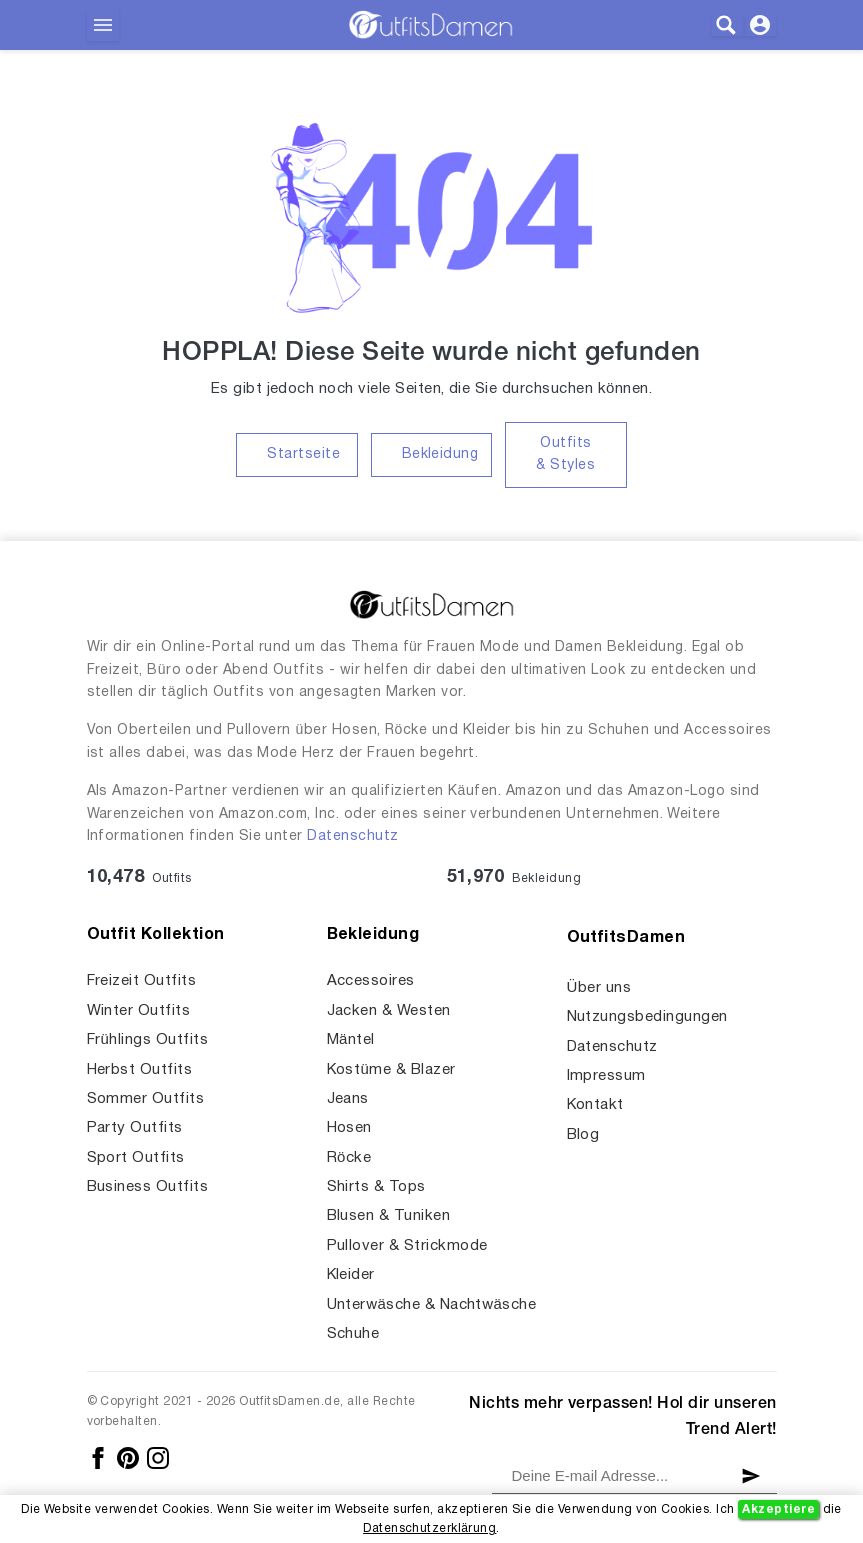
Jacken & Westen (389, 1011)
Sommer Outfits (146, 1099)
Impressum (606, 1076)
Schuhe (353, 1334)
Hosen (349, 1128)
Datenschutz (352, 836)
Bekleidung (440, 454)
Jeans (348, 1099)
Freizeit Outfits (142, 981)
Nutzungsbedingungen (647, 1017)
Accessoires (371, 981)
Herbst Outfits (140, 1070)
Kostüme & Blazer (391, 1070)
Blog (583, 1135)
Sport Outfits (136, 1158)
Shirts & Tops (376, 1187)
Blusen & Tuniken (389, 1216)
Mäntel (351, 1040)
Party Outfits (135, 1128)
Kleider (351, 1275)
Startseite (303, 454)
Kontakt (595, 1105)
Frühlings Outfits (148, 1040)
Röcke (349, 1158)
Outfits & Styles (565, 454)
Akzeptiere (778, 1509)
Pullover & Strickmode (407, 1246)
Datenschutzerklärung (429, 1528)
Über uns (599, 988)
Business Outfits (148, 1187)
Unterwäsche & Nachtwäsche (432, 1305)
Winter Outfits (139, 1011)
